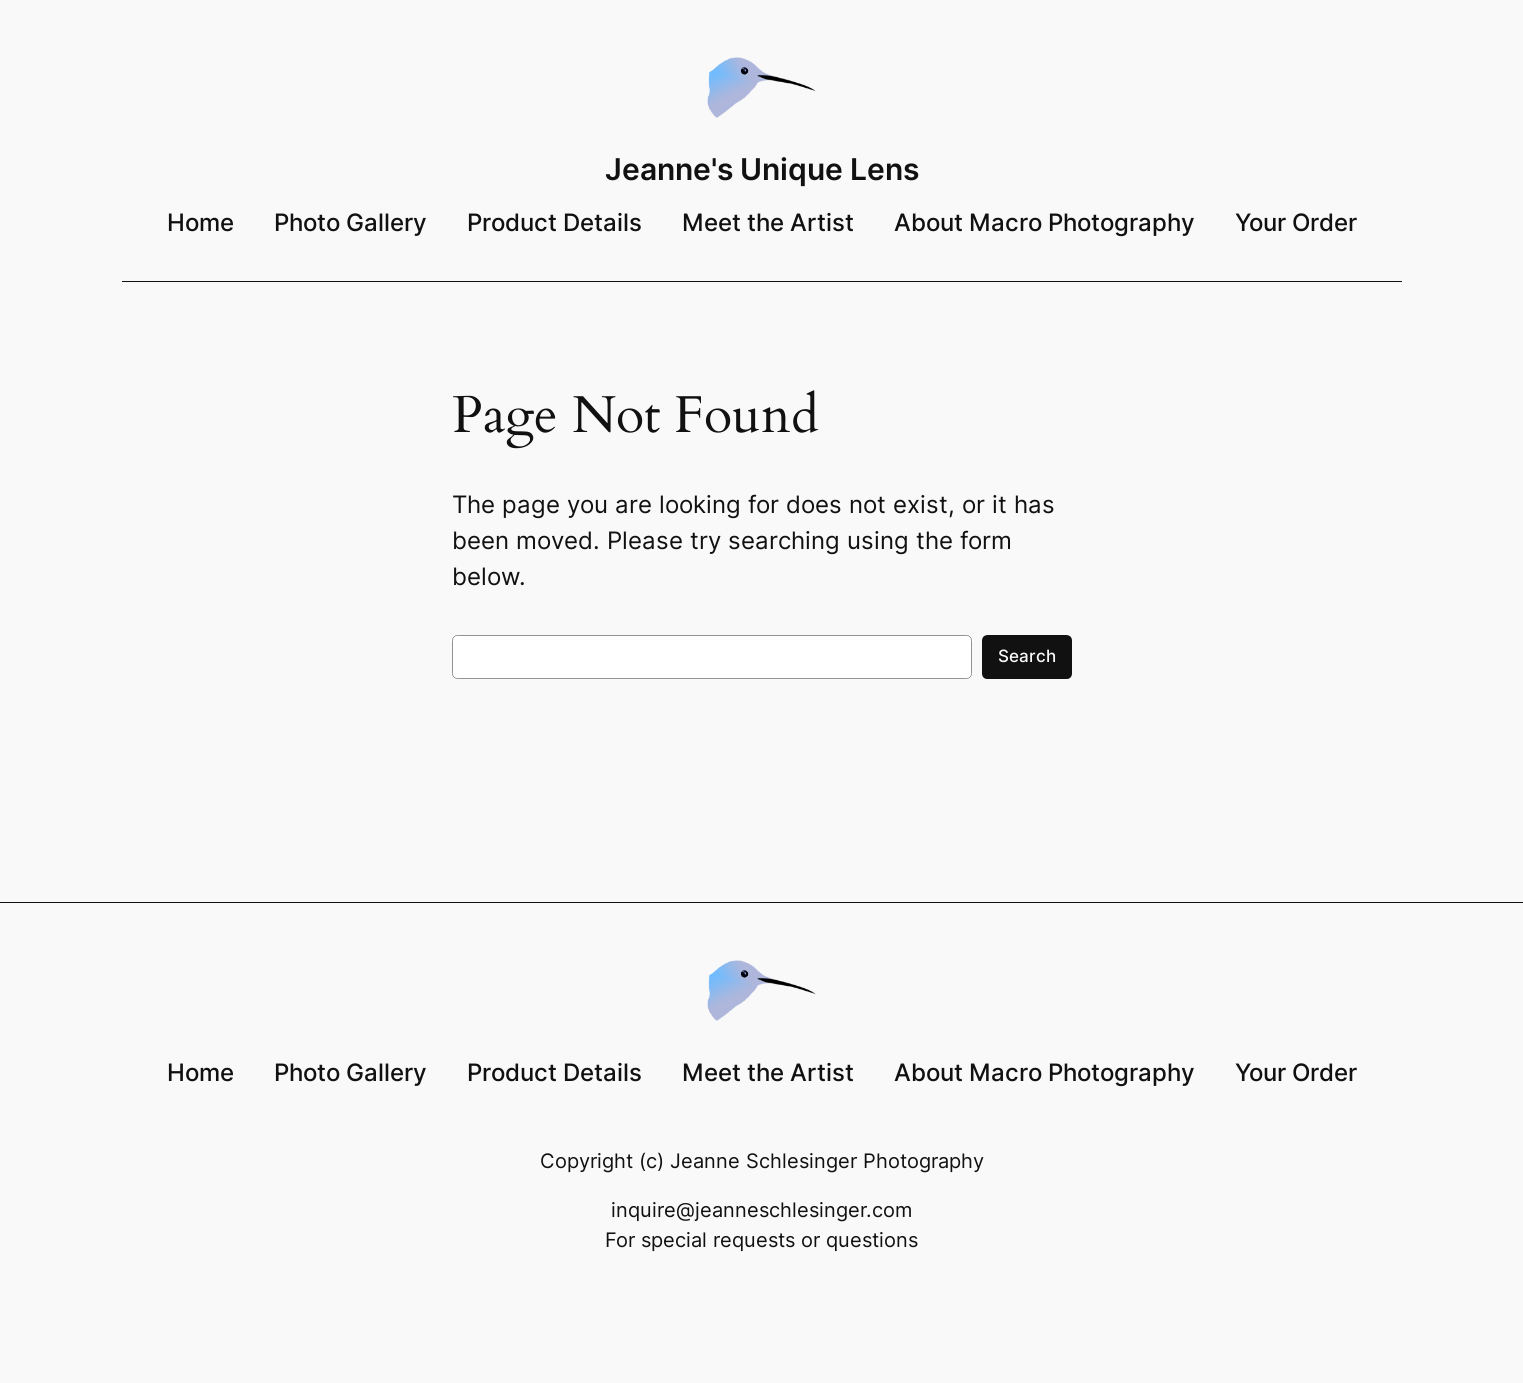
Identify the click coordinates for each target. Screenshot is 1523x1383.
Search (1027, 656)
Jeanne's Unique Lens (762, 169)
